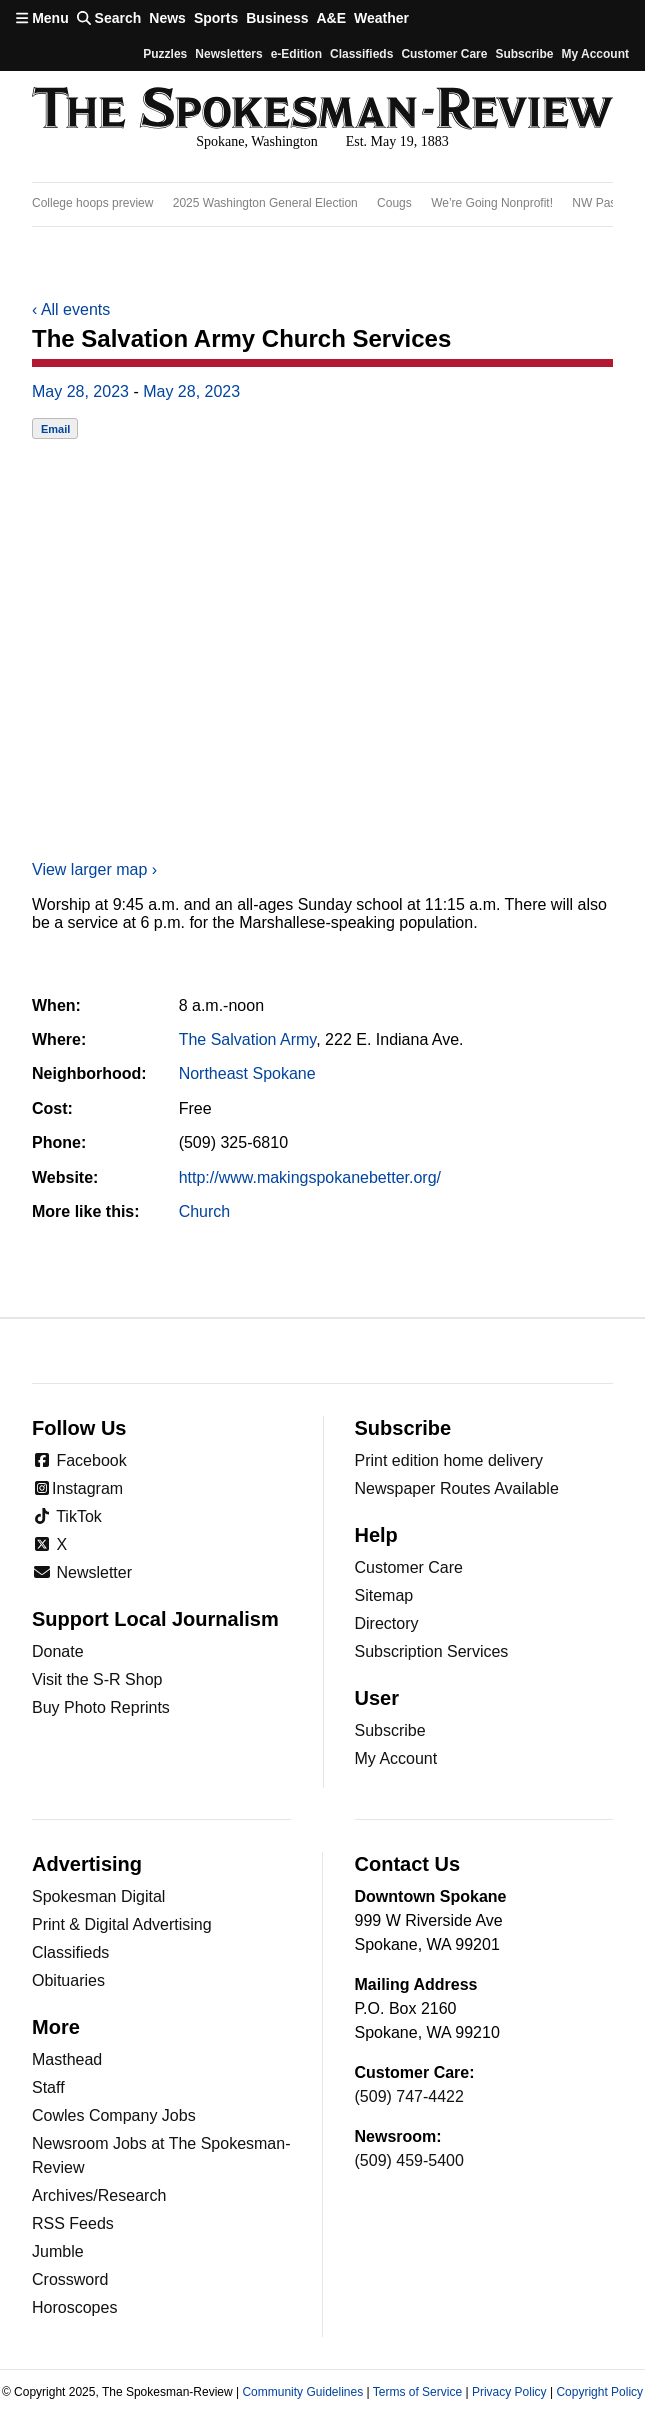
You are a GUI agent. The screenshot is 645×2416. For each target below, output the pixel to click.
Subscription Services (432, 1651)
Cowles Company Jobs (114, 2115)
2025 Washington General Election (265, 203)
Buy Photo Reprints (101, 1707)
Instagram (77, 1488)
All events (71, 309)
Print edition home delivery (449, 1460)
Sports (216, 18)
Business (277, 18)
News (167, 18)
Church (205, 1211)
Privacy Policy (509, 2392)
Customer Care (444, 54)
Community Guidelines (302, 2392)
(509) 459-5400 (409, 2160)
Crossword (70, 2279)
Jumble (58, 2251)
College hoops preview (92, 203)
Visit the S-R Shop (97, 1679)
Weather (381, 18)
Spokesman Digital (98, 1896)
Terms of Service (417, 2392)
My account (595, 54)
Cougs (394, 203)
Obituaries (68, 1980)
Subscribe (524, 54)
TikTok (67, 1516)
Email (55, 429)
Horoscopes (74, 2307)
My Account (396, 1758)
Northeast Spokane (247, 1073)
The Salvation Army (248, 1039)
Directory (387, 1623)
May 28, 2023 (80, 391)
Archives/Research (99, 2195)
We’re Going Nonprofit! (492, 203)
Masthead (67, 2059)
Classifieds (361, 54)
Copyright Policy (599, 2392)
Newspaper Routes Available (457, 1488)
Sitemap (384, 1595)
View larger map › (94, 869)
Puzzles (165, 54)
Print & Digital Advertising (122, 1924)
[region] (322, 204)
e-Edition (296, 54)
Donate (58, 1651)
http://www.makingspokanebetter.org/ (310, 1177)
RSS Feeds (73, 2223)
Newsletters (228, 54)
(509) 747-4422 (409, 2096)
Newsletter (82, 1572)
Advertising (87, 1864)
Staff (48, 2087)
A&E (331, 18)
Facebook (79, 1460)
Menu (42, 18)
